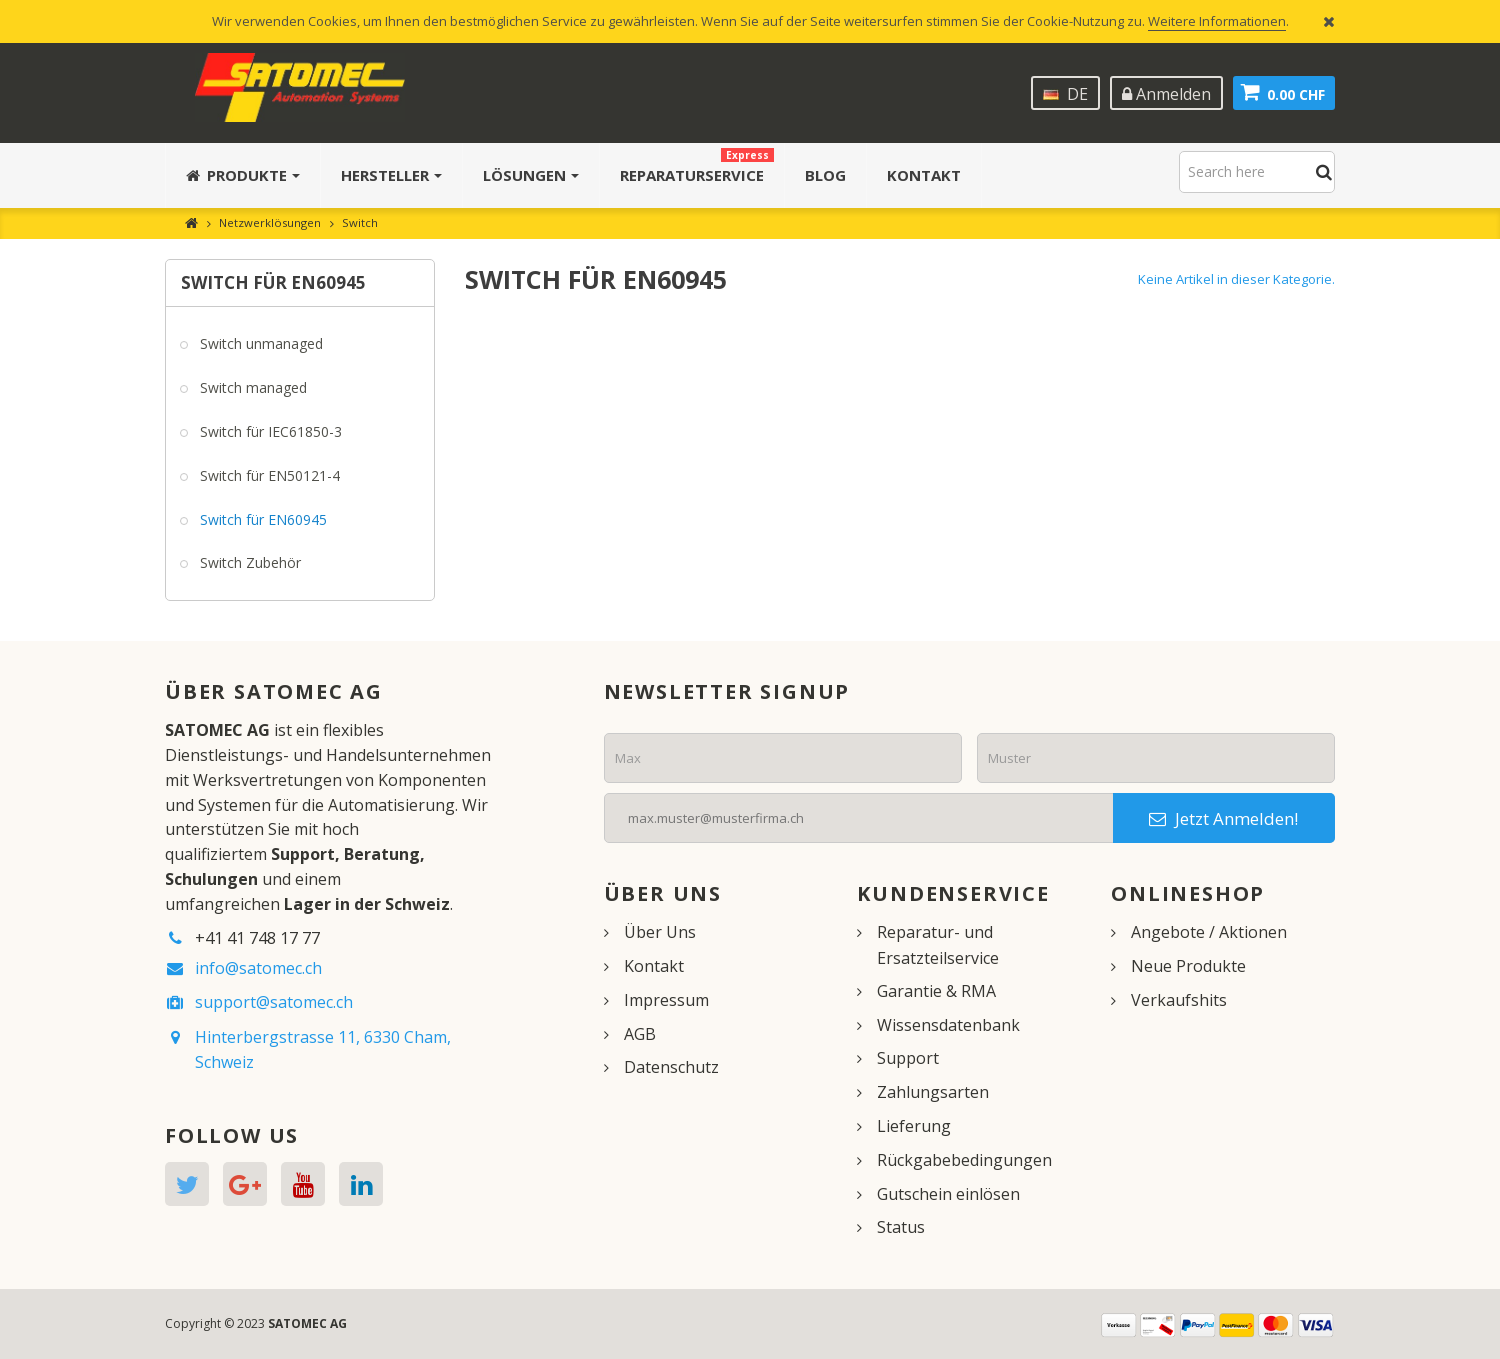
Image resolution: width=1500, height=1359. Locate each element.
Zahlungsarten (933, 1092)
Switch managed (251, 387)
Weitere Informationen (1217, 21)
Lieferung (914, 1126)
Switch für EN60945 (261, 519)
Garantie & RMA (936, 991)
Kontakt (654, 966)
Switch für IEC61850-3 (269, 431)
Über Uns (660, 932)
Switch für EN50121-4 (268, 475)
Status (901, 1227)
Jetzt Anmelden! (1223, 818)
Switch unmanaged (259, 343)
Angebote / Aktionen (1209, 932)
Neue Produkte (1188, 966)
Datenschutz (671, 1067)
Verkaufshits (1179, 1000)
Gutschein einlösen (948, 1194)
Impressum (666, 1000)
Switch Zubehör (248, 562)
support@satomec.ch (274, 1002)
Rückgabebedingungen (964, 1160)
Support (908, 1058)
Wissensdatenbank (948, 1025)
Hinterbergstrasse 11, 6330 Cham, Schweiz (323, 1049)
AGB (640, 1034)
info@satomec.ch (258, 968)
